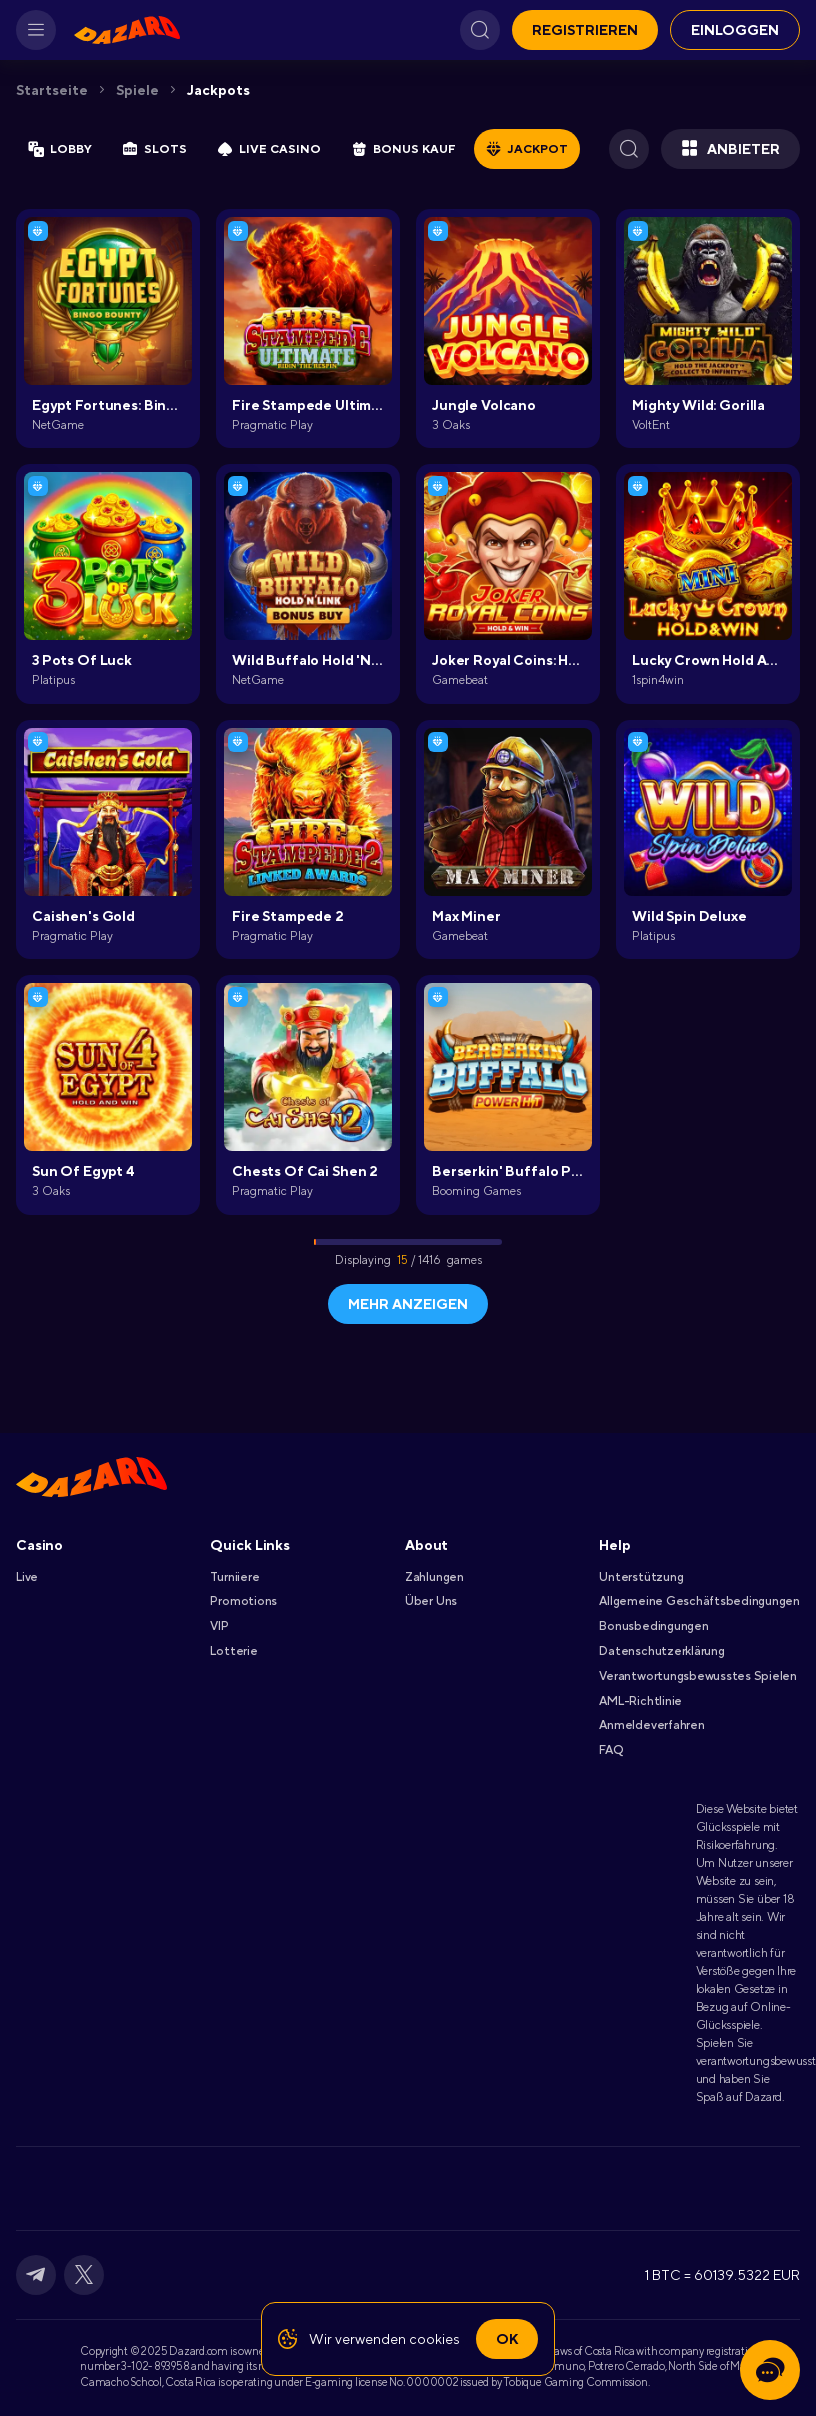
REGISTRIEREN (585, 30)
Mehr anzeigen (408, 1304)
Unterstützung (641, 1577)
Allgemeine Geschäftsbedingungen (699, 1601)
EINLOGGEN (735, 30)
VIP (219, 1626)
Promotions (243, 1601)
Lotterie (233, 1651)
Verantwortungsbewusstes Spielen (698, 1676)
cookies (434, 2339)
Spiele (137, 90)
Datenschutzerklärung (661, 1651)
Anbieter (730, 149)
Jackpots (218, 90)
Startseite (52, 90)
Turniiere (234, 1577)
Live (27, 1577)
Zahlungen (434, 1577)
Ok (507, 2339)
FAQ (610, 1750)
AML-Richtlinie (640, 1701)
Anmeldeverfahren (651, 1725)
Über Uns (431, 1601)
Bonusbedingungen (653, 1626)
